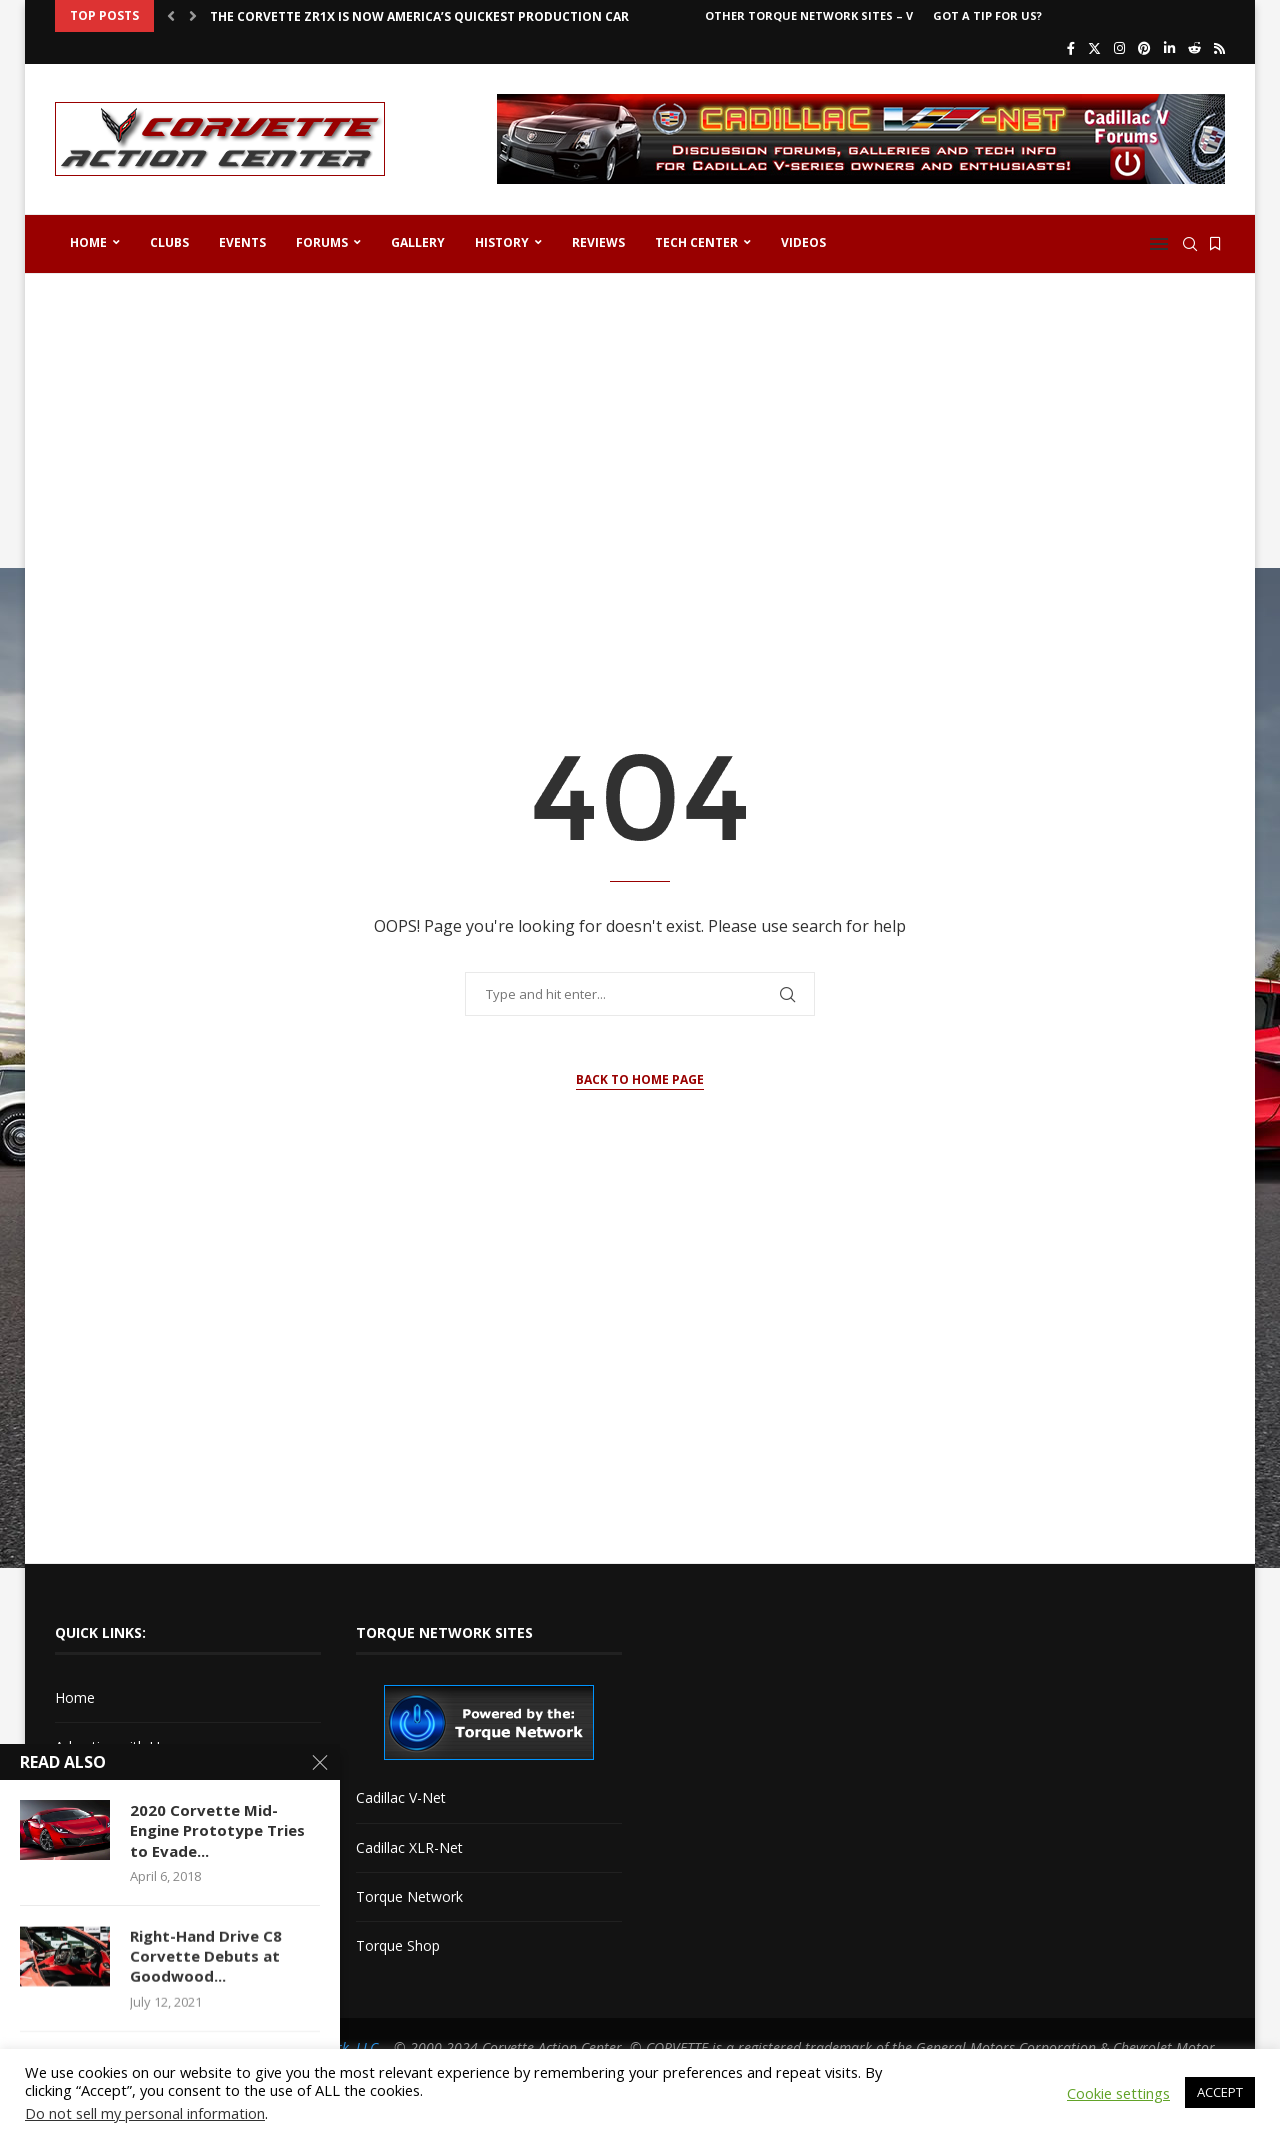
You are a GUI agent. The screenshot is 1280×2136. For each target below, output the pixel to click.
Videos (803, 242)
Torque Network (409, 1896)
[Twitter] (1094, 48)
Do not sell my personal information (145, 2113)
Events (242, 242)
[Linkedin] (1169, 48)
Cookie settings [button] (1118, 2093)
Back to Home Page (640, 1079)
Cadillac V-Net (401, 1797)
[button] (171, 16)
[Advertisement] (640, 444)
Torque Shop (398, 1945)
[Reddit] (1194, 48)
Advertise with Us (111, 1746)
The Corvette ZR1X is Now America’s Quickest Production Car (419, 16)
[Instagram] (1119, 48)
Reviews (598, 242)
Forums (322, 242)
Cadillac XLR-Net (409, 1847)
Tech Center (696, 242)
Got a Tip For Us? (987, 15)
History (502, 242)
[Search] (1190, 244)
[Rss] (1219, 48)
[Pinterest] (1144, 48)
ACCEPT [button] (1220, 2092)
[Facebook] (1071, 48)
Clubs (169, 242)
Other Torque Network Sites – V (809, 15)
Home (88, 242)
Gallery (418, 242)
